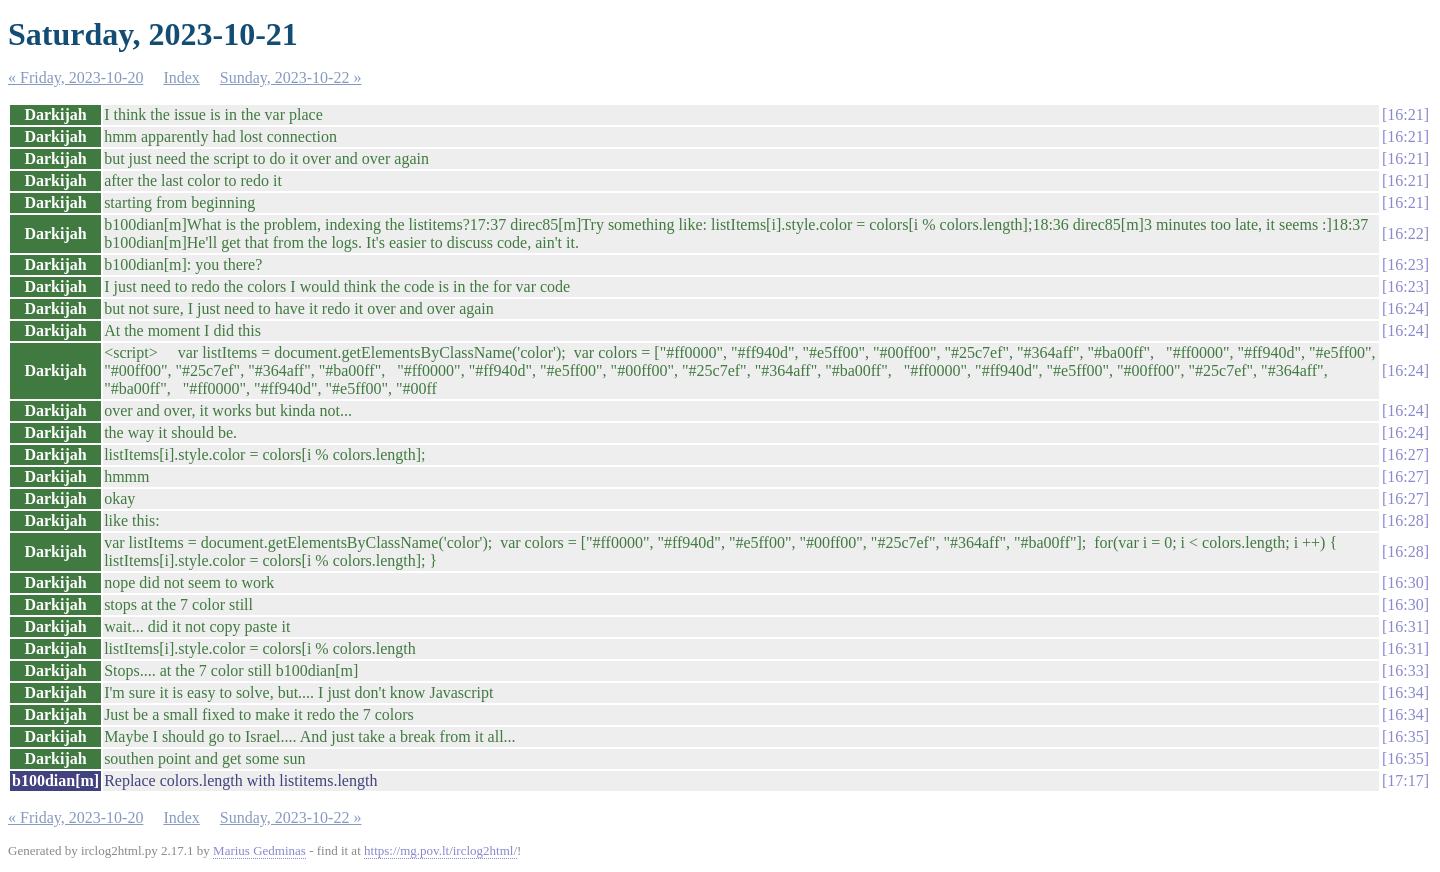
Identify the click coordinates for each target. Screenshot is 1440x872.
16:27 (1405, 454)
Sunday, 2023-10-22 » (291, 77)
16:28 (1405, 520)
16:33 (1405, 670)
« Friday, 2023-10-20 (75, 77)
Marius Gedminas (259, 850)
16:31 (1405, 626)
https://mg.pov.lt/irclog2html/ (440, 850)
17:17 (1405, 780)
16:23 (1405, 264)
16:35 (1405, 736)
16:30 (1405, 582)
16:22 (1405, 233)
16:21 (1405, 114)
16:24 (1405, 308)
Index (181, 77)
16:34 (1405, 692)
